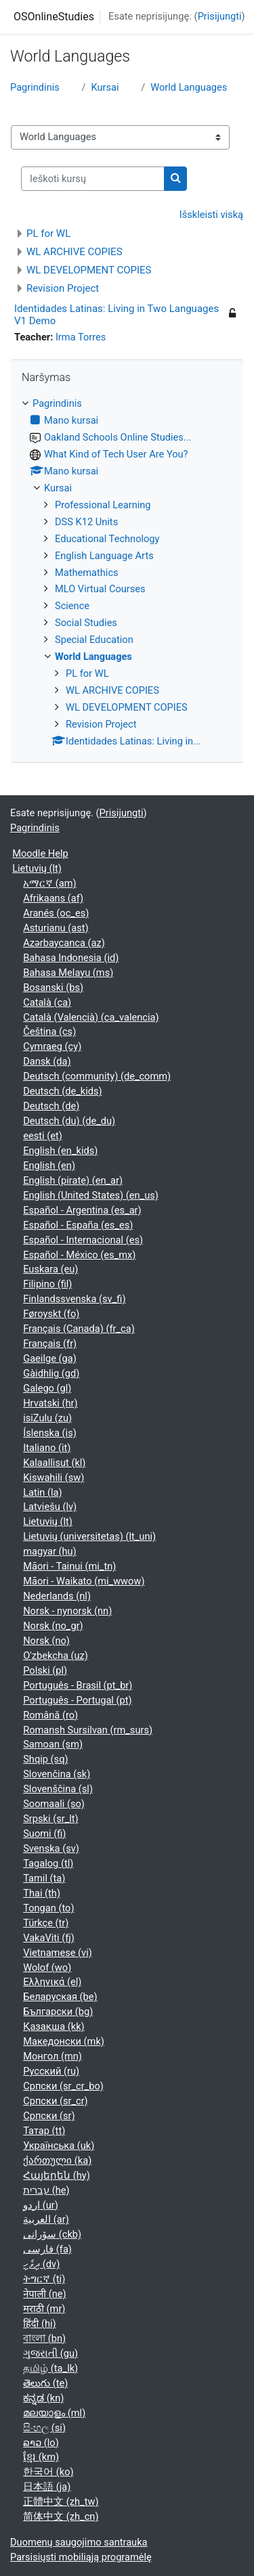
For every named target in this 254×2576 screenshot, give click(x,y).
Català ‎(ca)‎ (47, 1002)
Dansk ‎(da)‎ (46, 1061)
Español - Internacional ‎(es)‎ (83, 1240)
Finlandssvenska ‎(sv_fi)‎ (74, 1299)
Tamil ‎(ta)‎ (44, 1878)
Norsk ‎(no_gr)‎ (53, 1626)
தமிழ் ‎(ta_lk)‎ (50, 2368)
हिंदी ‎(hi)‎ (39, 2323)
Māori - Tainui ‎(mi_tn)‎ (69, 1566)
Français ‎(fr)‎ (50, 1343)
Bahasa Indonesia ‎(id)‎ (71, 958)
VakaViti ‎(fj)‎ (49, 1938)
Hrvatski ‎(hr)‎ (50, 1403)
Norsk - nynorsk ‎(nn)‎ (67, 1611)
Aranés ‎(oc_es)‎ (56, 913)
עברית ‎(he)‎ (46, 2190)
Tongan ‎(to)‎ (48, 1908)
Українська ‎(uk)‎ (58, 2145)
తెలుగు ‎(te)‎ (45, 2383)
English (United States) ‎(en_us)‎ (90, 1195)
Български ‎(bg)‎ (58, 2011)
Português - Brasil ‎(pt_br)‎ (77, 1685)
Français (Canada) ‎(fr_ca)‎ (79, 1329)
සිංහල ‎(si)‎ (44, 2428)
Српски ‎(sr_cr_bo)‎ (63, 2086)
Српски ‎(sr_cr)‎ (55, 2101)
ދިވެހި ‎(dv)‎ (41, 2264)
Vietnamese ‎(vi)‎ (57, 1953)
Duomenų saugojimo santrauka (79, 2542)
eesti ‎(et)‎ (42, 1136)
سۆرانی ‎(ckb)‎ (52, 2234)
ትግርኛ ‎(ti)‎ (44, 2279)
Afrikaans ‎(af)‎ (53, 898)
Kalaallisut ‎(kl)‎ (54, 1463)
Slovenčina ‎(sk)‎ (56, 1774)
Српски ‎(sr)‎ (49, 2116)
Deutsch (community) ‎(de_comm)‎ (97, 1076)
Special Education (94, 640)
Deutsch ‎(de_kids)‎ (62, 1091)
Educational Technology (107, 539)
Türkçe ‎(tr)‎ (45, 1923)
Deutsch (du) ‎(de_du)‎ (69, 1121)
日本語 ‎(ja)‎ (46, 2487)
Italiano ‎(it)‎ (46, 1448)
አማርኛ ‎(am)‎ (49, 883)
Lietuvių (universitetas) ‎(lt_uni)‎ (89, 1536)
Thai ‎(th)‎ (41, 1893)
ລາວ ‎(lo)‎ (41, 2443)
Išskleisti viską (211, 214)
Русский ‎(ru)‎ (51, 2071)
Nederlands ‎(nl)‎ (57, 1596)
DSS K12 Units (86, 522)
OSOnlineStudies (54, 16)
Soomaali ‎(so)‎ (54, 1804)
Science (72, 606)
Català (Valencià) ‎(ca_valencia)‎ (90, 1017)
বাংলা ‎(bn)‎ (44, 2338)
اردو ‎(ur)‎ (40, 2205)
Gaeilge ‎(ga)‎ (50, 1358)
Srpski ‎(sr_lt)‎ (50, 1819)
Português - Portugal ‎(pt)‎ (77, 1700)
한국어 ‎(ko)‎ (48, 2472)
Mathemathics (87, 573)
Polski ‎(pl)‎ (45, 1670)
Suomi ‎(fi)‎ (44, 1833)
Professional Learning (103, 505)
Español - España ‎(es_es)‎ (78, 1225)
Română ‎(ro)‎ (50, 1715)
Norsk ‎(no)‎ (46, 1641)
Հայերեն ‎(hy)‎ (56, 2175)
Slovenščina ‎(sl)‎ (58, 1789)
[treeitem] (127, 573)
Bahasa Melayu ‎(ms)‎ (68, 973)
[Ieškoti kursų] (93, 178)
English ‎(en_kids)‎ (60, 1151)
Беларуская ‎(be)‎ (60, 1997)
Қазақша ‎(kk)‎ (53, 2026)
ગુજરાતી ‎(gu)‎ (50, 2353)
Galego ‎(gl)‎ (47, 1388)
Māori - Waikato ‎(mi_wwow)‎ (83, 1581)
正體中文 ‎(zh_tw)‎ (60, 2501)
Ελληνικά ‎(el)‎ (52, 1982)
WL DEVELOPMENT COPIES (88, 270)
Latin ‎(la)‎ (42, 1492)
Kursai (105, 87)
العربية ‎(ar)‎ (46, 2219)
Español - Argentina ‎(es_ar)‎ (82, 1210)
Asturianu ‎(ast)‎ (55, 928)
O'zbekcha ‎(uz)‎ (55, 1655)
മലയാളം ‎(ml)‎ (54, 2413)
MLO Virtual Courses (100, 589)
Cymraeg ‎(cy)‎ (52, 1046)
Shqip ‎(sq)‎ (45, 1759)
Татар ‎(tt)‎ (44, 2131)
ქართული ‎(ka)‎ (57, 2160)
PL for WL (48, 233)
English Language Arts (104, 556)
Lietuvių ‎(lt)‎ (37, 868)
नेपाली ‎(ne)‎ (44, 2294)
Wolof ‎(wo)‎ (47, 1967)
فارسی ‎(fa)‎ (47, 2249)
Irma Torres (81, 337)
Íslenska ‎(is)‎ (50, 1433)
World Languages (188, 87)
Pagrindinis (35, 87)
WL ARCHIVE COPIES (74, 252)
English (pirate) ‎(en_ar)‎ (73, 1180)
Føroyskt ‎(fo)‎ (51, 1314)
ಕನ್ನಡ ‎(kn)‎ (43, 2398)
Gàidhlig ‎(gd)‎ (51, 1373)
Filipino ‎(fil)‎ (47, 1284)
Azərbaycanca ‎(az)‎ (64, 943)
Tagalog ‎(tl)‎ (48, 1863)
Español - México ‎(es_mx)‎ (79, 1255)
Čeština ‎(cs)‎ (49, 1031)
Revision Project (62, 288)
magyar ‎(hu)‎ (49, 1551)
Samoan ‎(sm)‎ (53, 1744)
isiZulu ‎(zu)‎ (47, 1418)
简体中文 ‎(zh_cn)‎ (60, 2516)
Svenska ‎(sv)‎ (51, 1848)
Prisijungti (220, 16)
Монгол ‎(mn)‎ (52, 2056)
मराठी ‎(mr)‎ (44, 2309)
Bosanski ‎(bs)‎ (53, 987)
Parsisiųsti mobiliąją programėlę (81, 2557)
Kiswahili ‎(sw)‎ (53, 1477)
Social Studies (86, 623)
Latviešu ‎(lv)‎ (50, 1507)
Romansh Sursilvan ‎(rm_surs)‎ (87, 1730)
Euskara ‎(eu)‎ (50, 1269)
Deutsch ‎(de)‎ (51, 1106)
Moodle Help (40, 853)
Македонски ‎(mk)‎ (63, 2041)
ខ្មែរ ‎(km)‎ (41, 2457)
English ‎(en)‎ (49, 1165)
